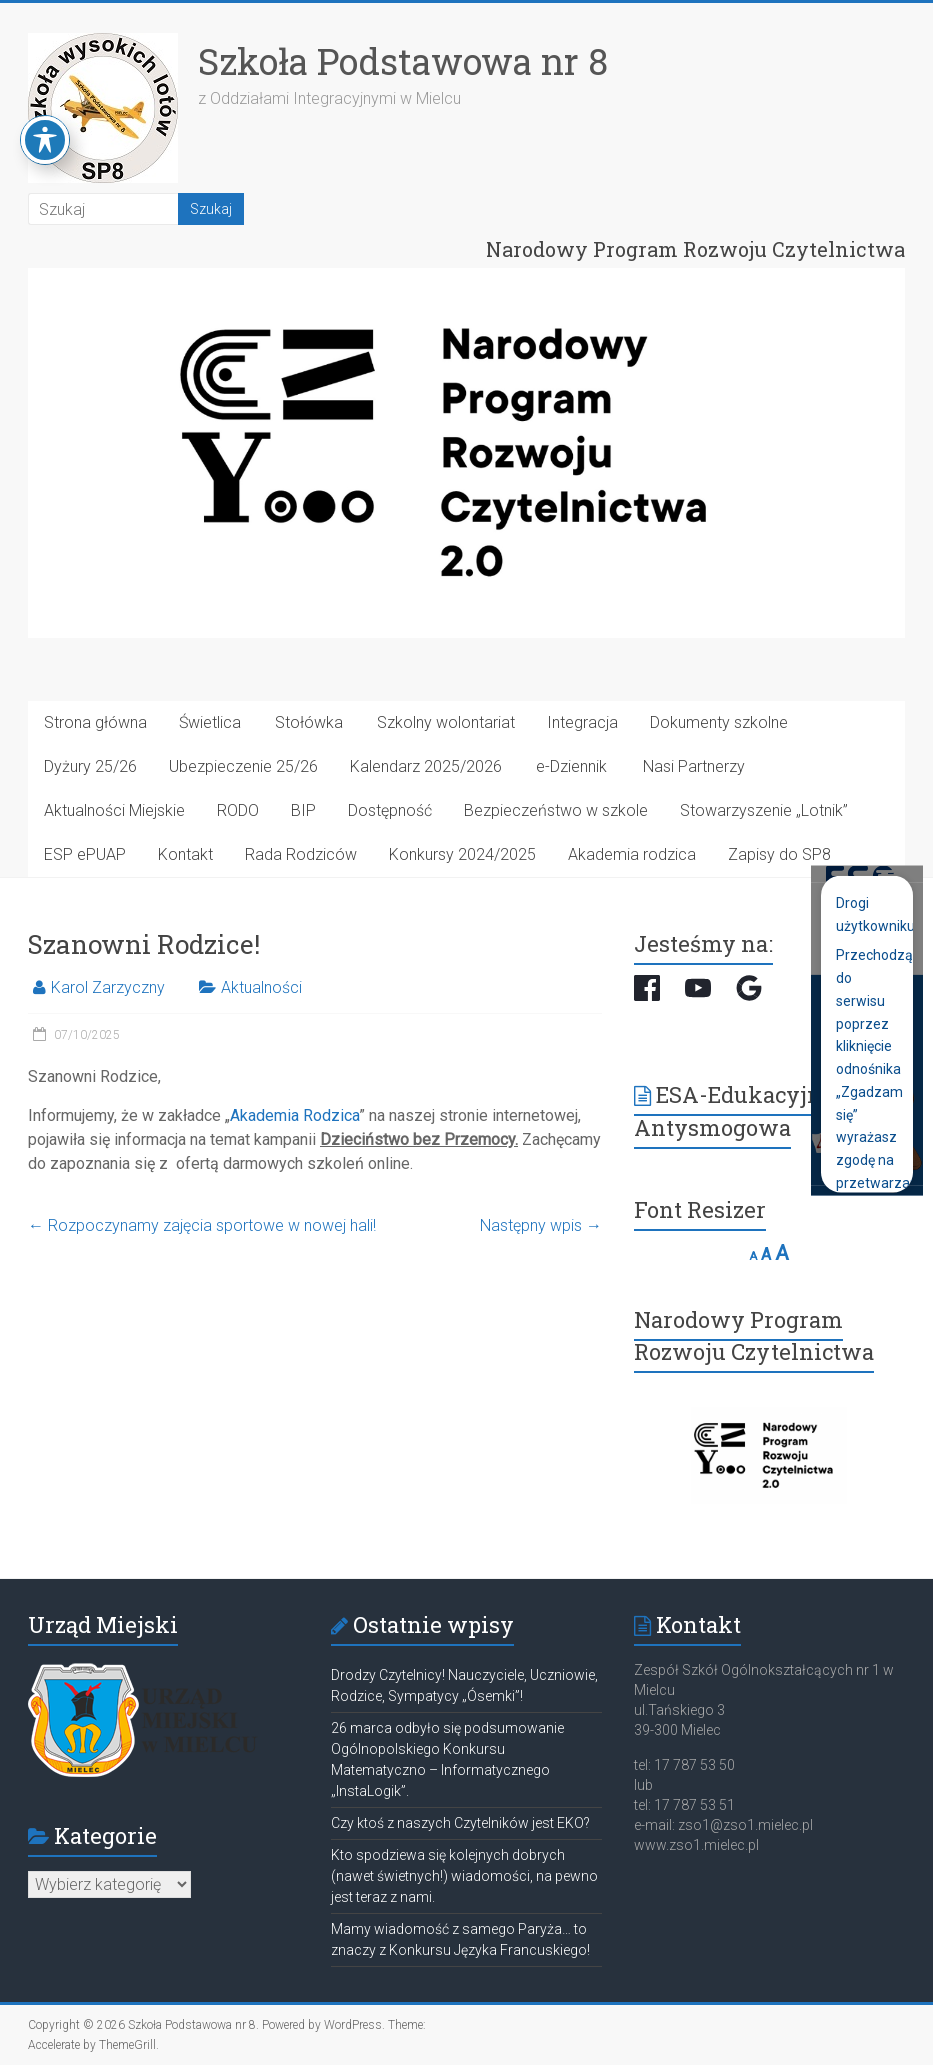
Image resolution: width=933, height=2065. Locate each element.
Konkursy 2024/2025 (462, 854)
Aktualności (261, 987)
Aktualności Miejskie (114, 810)
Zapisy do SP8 (779, 854)
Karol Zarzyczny (108, 987)
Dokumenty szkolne (719, 722)
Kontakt (185, 854)
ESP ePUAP (85, 854)
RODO (238, 810)
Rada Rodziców (301, 854)
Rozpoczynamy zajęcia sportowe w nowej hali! (202, 1225)
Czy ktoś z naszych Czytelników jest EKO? (460, 1823)
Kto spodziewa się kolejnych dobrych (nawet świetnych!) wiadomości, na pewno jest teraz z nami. (464, 1876)
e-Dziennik (571, 766)
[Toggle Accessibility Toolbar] (45, 101)
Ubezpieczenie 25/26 (243, 766)
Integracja (582, 722)
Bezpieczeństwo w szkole (556, 810)
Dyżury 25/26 (90, 766)
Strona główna (95, 722)
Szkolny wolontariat (446, 722)
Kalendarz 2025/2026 (426, 766)
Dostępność (390, 810)
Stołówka (309, 722)
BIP (303, 810)
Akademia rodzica (632, 854)
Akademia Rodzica (294, 1115)
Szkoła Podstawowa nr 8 (403, 61)
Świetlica (210, 722)
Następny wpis (541, 1225)
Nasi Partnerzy (694, 766)
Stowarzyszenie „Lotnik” (764, 810)
